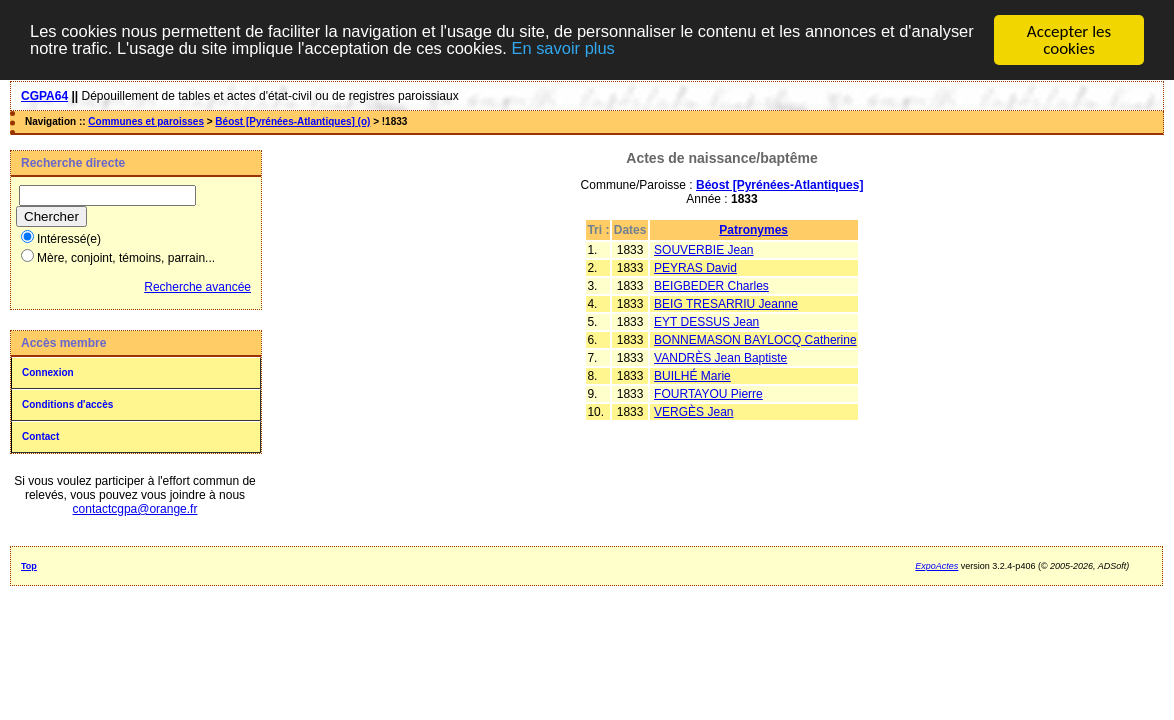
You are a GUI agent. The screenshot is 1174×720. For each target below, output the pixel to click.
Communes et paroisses (146, 120)
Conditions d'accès (67, 403)
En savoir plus (662, 48)
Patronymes (753, 229)
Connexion (48, 371)
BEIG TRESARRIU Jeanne (726, 303)
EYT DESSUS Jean (706, 321)
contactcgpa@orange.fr (135, 508)
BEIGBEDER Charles (711, 285)
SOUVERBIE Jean (703, 249)
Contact (40, 435)
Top (29, 565)
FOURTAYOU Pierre (708, 393)
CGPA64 (44, 95)
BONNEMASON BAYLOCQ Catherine (755, 339)
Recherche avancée (197, 286)
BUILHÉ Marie (692, 375)
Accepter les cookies (1069, 39)
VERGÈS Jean (693, 411)
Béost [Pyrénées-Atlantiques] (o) (292, 120)
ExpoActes (936, 565)
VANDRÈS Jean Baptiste (720, 357)
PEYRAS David (695, 267)
